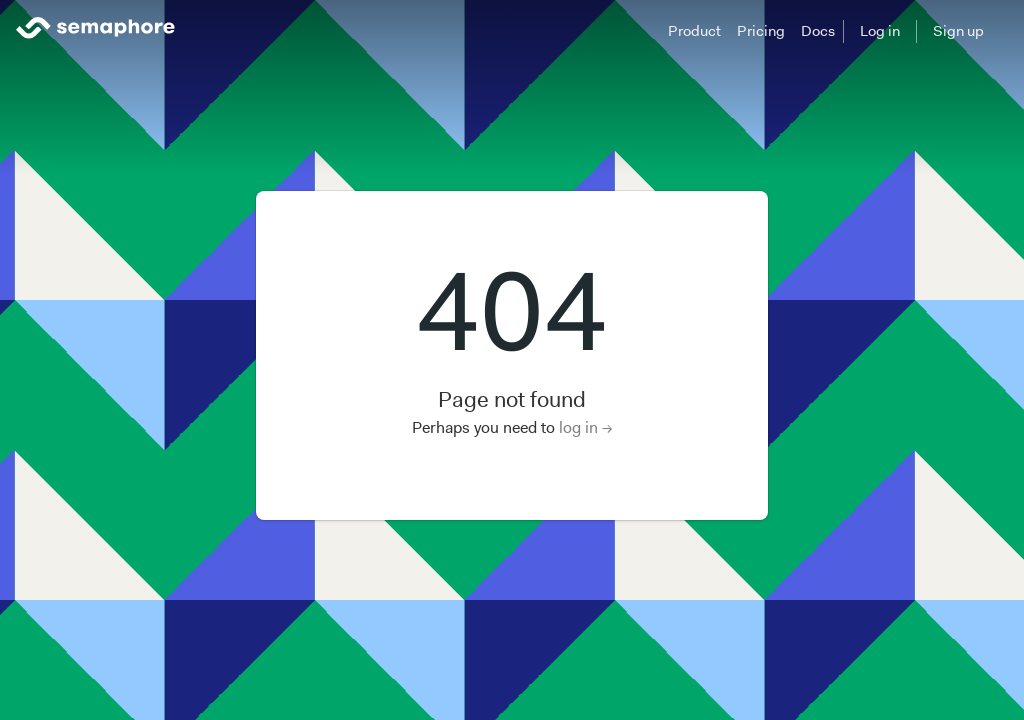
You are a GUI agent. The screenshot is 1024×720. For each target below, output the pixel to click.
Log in (880, 31)
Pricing (761, 31)
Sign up (958, 31)
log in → (586, 427)
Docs (818, 31)
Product (694, 31)
